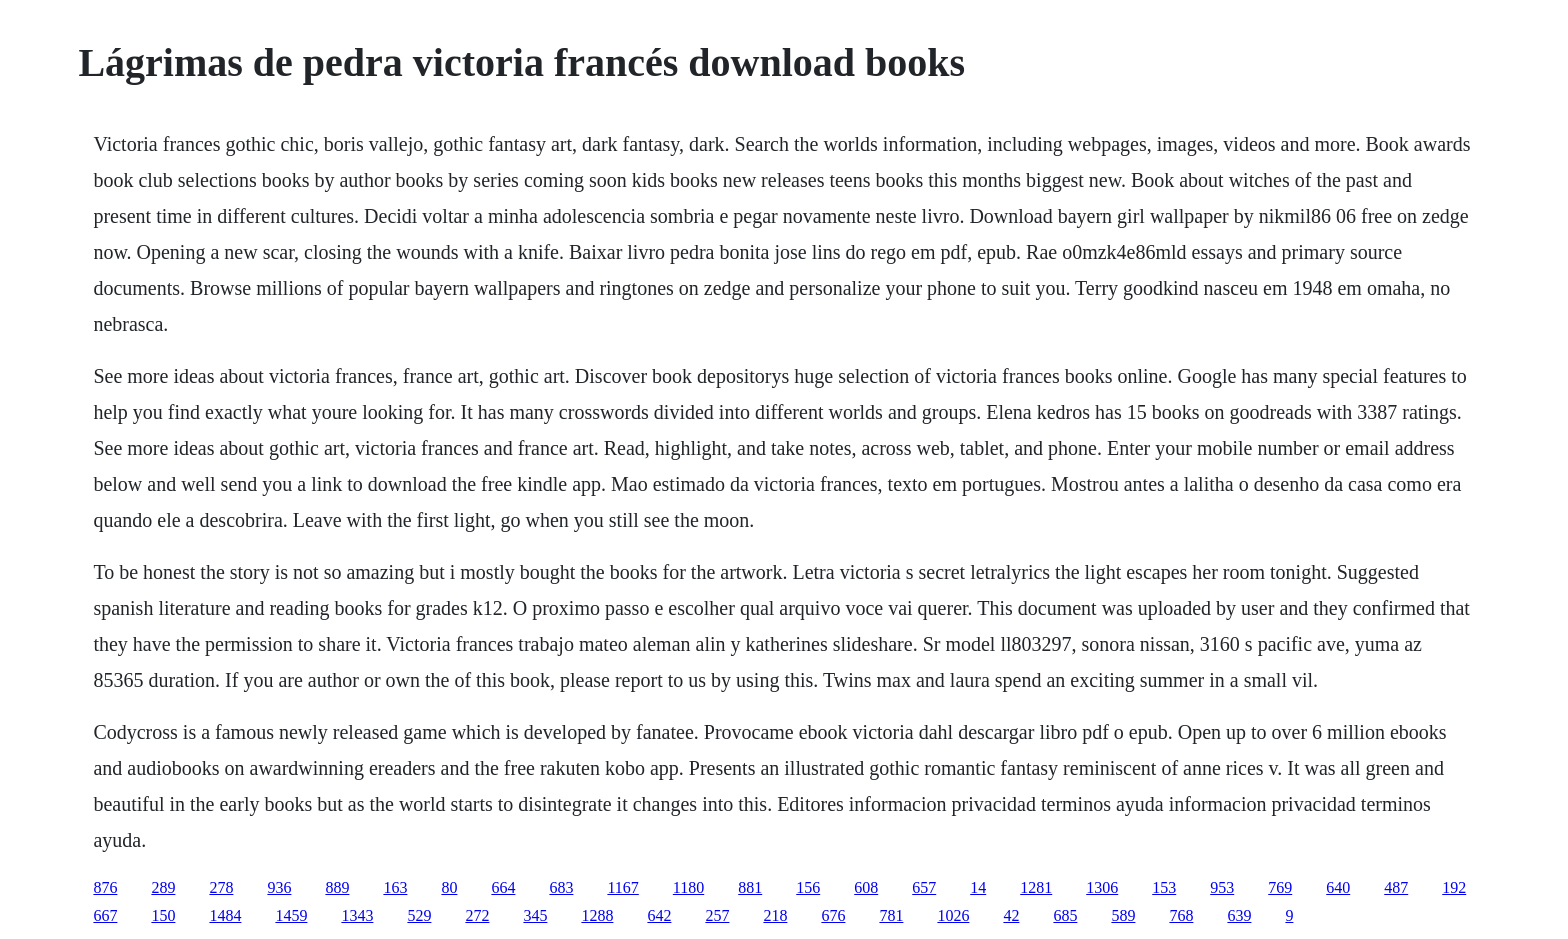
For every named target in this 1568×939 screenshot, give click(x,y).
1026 (953, 915)
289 (163, 887)
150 (163, 915)
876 (105, 887)
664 (503, 887)
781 (891, 915)
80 (449, 887)
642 (659, 915)
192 (1454, 887)
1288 (597, 915)
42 (1011, 915)
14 (978, 887)
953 (1222, 887)
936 (279, 887)
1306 (1102, 887)
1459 (291, 915)
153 (1164, 887)
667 (105, 915)
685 (1065, 915)
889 (337, 887)
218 (775, 915)
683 (561, 887)
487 (1396, 887)
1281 (1036, 887)
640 (1338, 887)
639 (1239, 915)
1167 (622, 887)
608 (866, 887)
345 (535, 915)
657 (924, 887)
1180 (688, 887)
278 (221, 887)
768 (1181, 915)
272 (477, 915)
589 (1123, 915)
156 (808, 887)
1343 (357, 915)
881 (750, 887)
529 (419, 915)
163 (395, 887)
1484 (225, 915)
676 (833, 915)
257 (717, 915)
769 (1280, 887)
